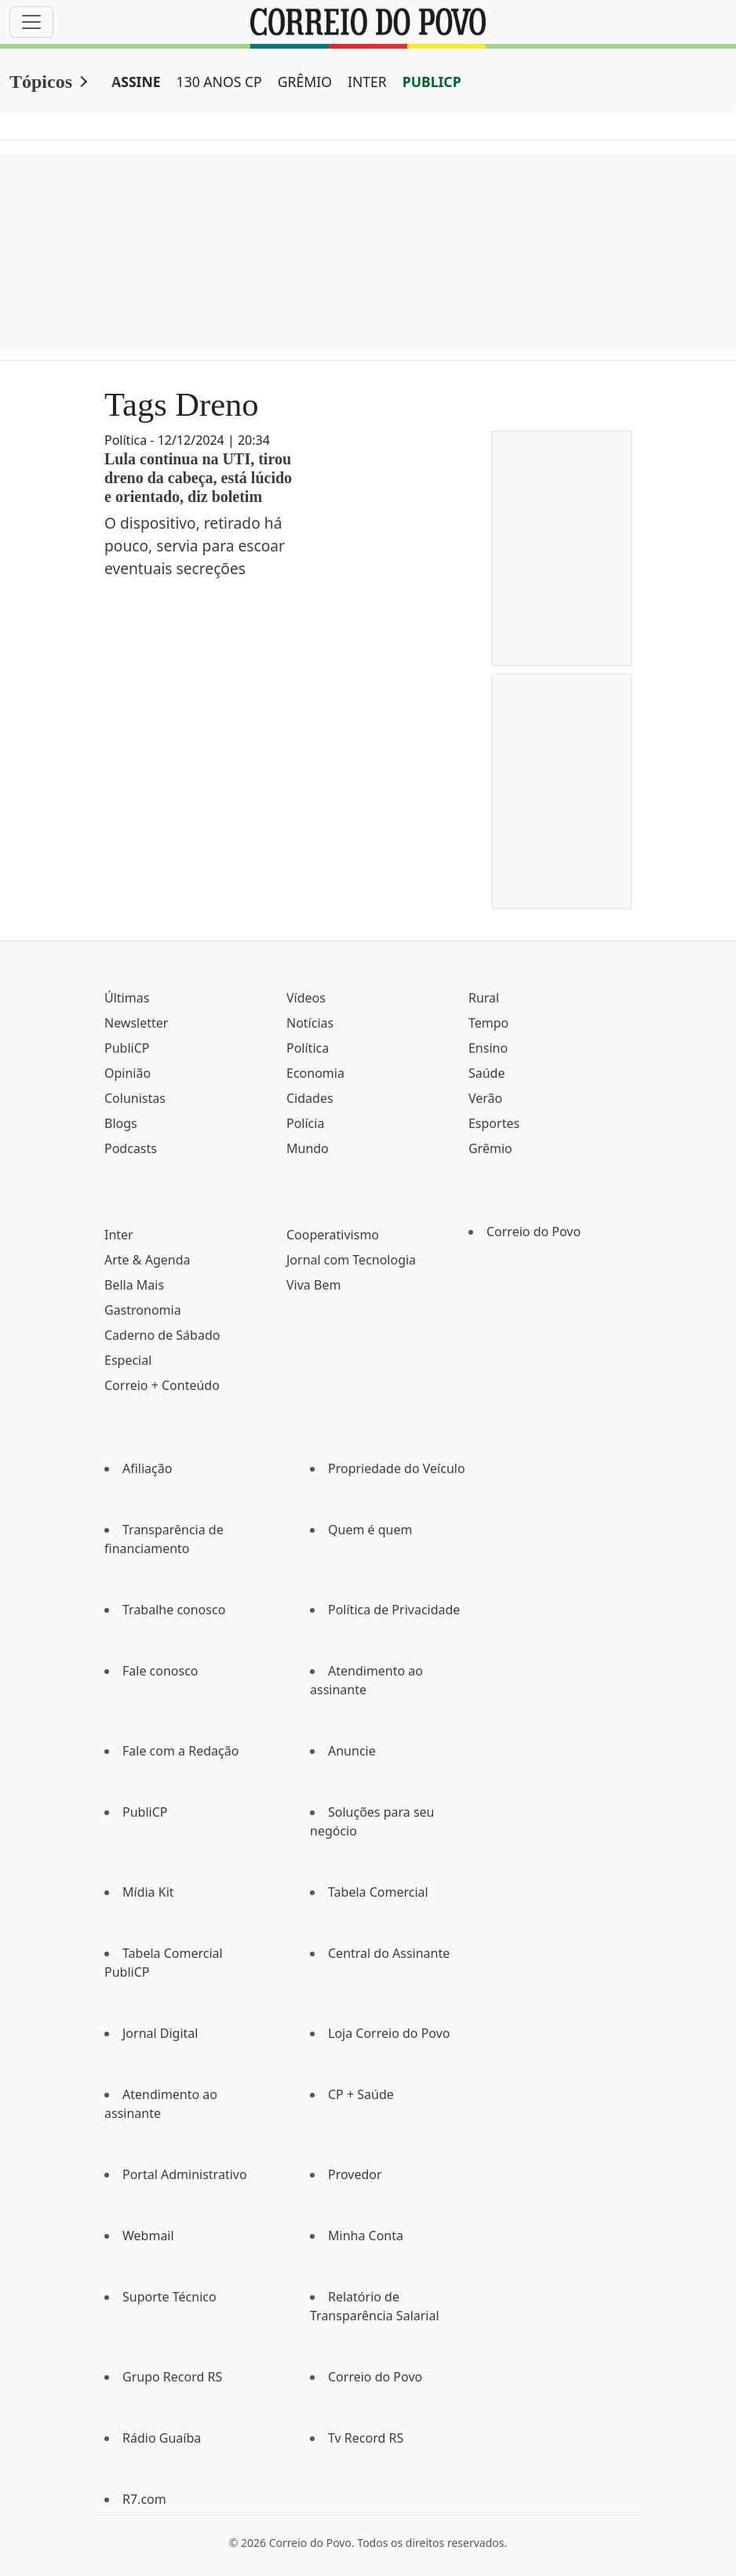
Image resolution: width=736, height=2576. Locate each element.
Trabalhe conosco (173, 1609)
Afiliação (147, 1468)
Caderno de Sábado (162, 1335)
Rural (483, 997)
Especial (127, 1360)
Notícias (309, 1022)
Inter (118, 1234)
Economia (315, 1073)
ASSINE (136, 81)
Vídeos (306, 997)
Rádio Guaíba (161, 2438)
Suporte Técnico (169, 2296)
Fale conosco (160, 1670)
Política (307, 1048)
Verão (485, 1098)
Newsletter (136, 1022)
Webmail (148, 2235)
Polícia (305, 1123)
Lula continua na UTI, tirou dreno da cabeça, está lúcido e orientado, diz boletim (198, 477)
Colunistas (135, 1098)
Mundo (307, 1148)
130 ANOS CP (219, 81)
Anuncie (352, 1750)
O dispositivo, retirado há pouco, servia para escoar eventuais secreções (194, 545)
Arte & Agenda (147, 1259)
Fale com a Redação (180, 1750)
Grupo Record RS (172, 2376)
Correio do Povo (533, 1231)
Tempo (488, 1022)
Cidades (309, 1098)
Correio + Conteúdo (162, 1385)
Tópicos (40, 81)
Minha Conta (365, 2235)
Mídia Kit (148, 1892)
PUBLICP (432, 81)
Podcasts (130, 1148)
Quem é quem (370, 1529)
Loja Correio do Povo (389, 2033)
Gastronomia (142, 1310)
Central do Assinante (389, 1953)
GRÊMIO (305, 81)
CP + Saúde (361, 2094)
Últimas (126, 997)
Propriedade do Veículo (396, 1468)
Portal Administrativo (184, 2174)
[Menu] (31, 22)
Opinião (127, 1073)
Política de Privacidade (394, 1609)
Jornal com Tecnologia (351, 1259)
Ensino (488, 1048)
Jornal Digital (160, 2033)
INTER (367, 81)
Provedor (355, 2174)
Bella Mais (134, 1284)
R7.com (144, 2499)
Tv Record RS (365, 2438)
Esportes (493, 1123)
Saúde (486, 1073)
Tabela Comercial (378, 1892)
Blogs (120, 1123)
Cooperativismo (332, 1234)
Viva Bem (313, 1284)
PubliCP (126, 1048)
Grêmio (490, 1148)
